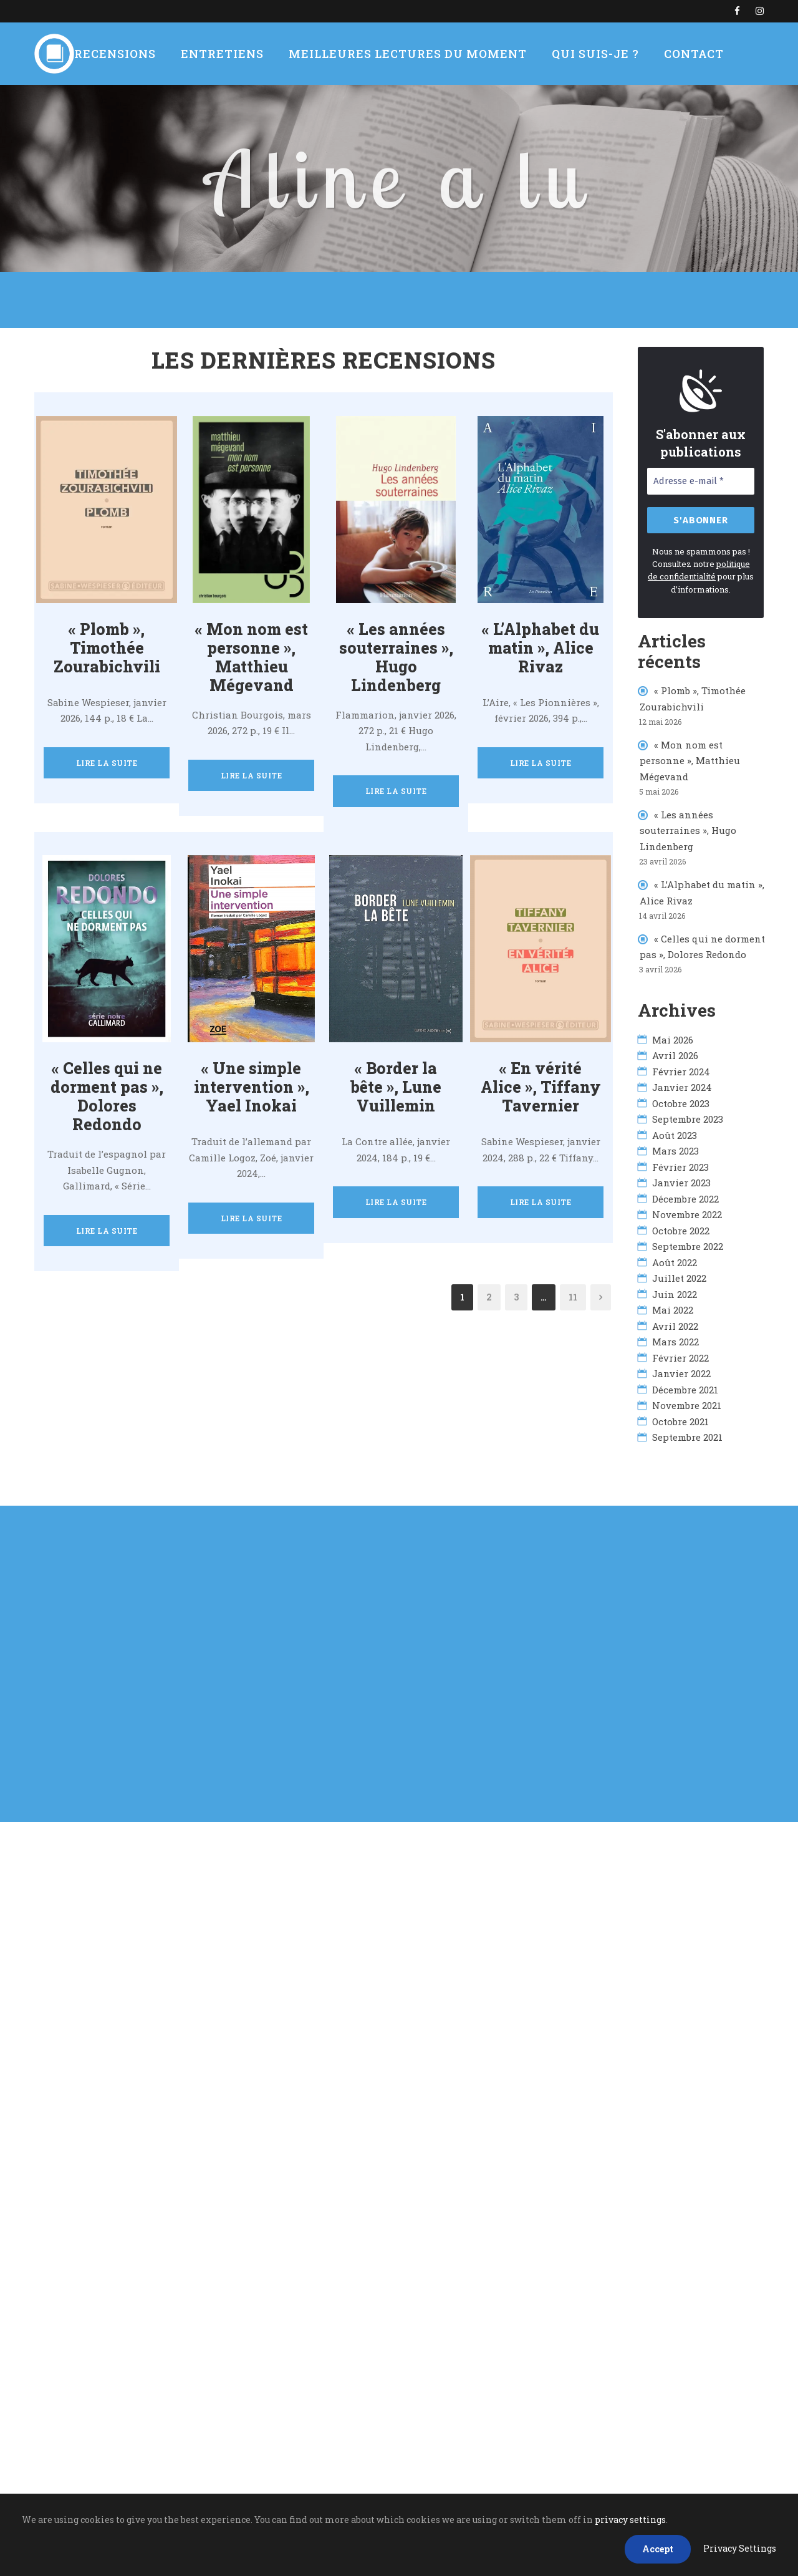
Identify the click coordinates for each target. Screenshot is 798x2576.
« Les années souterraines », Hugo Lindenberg (396, 648)
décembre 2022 (685, 1194)
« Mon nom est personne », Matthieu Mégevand (690, 756)
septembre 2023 (687, 1114)
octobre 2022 (680, 1225)
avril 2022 (675, 1321)
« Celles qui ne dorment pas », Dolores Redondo (106, 1074)
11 (573, 1272)
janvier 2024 (682, 1082)
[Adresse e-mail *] (700, 481)
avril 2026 (675, 1050)
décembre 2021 (685, 1384)
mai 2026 (672, 1035)
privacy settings (630, 2519)
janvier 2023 (681, 1177)
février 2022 (680, 1353)
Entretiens (235, 53)
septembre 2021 (687, 1432)
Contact (672, 53)
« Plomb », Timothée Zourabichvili (106, 648)
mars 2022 (675, 1336)
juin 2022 (674, 1289)
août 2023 (674, 1130)
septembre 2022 (687, 1241)
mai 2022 (672, 1305)
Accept (657, 2549)
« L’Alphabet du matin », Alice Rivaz (540, 648)
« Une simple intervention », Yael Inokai (251, 1074)
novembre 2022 (687, 1209)
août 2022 (674, 1257)
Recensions (135, 53)
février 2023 (680, 1162)
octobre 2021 (680, 1416)
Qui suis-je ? (580, 53)
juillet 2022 (679, 1273)
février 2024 (681, 1066)
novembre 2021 (686, 1400)
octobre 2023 (680, 1098)
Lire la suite (106, 762)
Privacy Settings (739, 2548)
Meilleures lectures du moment (406, 53)
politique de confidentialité (699, 568)
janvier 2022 (681, 1368)
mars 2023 (675, 1146)
